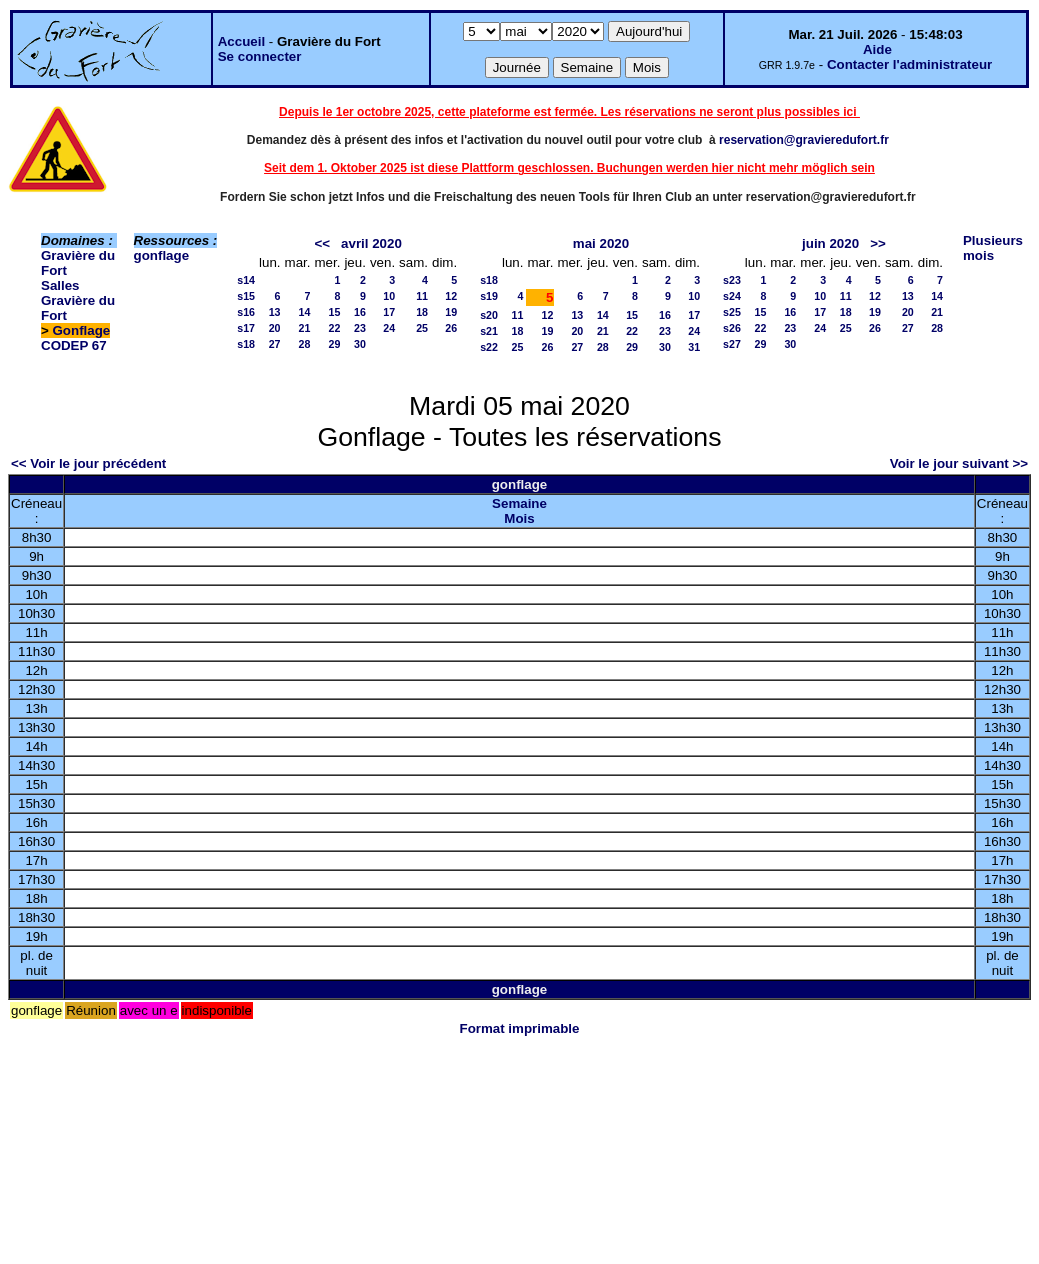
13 (275, 312)
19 (451, 312)
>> (878, 243)
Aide (877, 49)
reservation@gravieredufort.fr (804, 140)
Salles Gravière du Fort (78, 300)
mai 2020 (601, 243)
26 (451, 328)
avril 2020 (371, 243)
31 (694, 347)
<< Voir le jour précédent (88, 463)
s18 (246, 344)
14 (305, 312)
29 (335, 344)
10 (389, 296)
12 (451, 296)
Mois (519, 518)
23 (360, 328)
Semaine (519, 503)
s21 (489, 331)
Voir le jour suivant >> (959, 463)
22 (335, 328)
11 (422, 296)
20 (275, 328)
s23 (732, 280)
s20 (489, 315)
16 (360, 312)
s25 (732, 312)
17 (389, 312)
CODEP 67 (74, 345)
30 (360, 344)
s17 (246, 328)
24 (389, 328)
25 (422, 328)
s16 (246, 312)
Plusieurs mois (993, 248)
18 (422, 312)
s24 (732, 296)
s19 (489, 296)
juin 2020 (830, 243)
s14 (246, 280)
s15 (246, 296)
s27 (732, 344)
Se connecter (260, 56)
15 (335, 312)
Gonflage (82, 330)
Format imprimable (520, 1028)
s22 (489, 347)
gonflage (162, 255)
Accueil (241, 41)
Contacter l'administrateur (909, 64)
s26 (732, 328)
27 (275, 344)
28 (305, 344)
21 (305, 328)
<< (322, 243)
